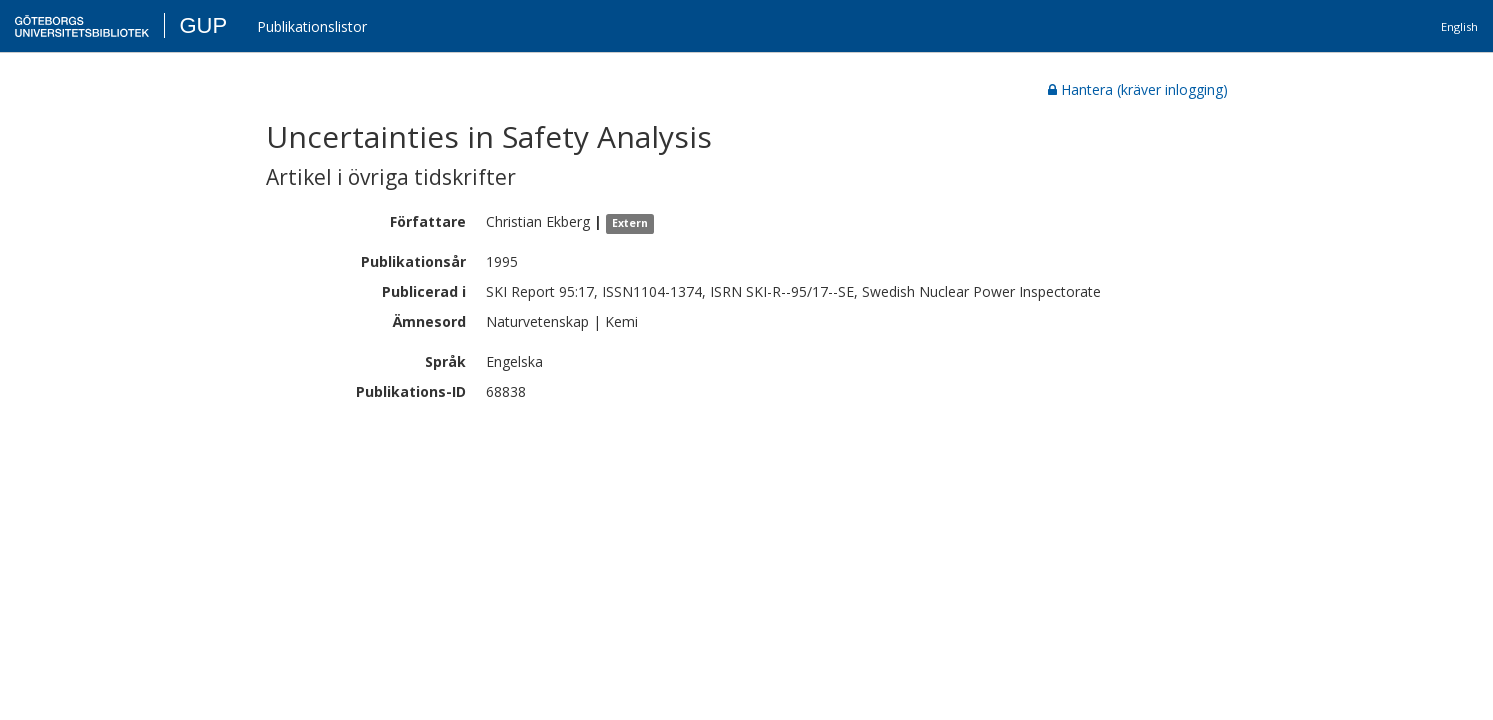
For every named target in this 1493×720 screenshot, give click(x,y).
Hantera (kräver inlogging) (1138, 89)
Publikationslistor (312, 26)
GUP (203, 25)
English (1459, 26)
